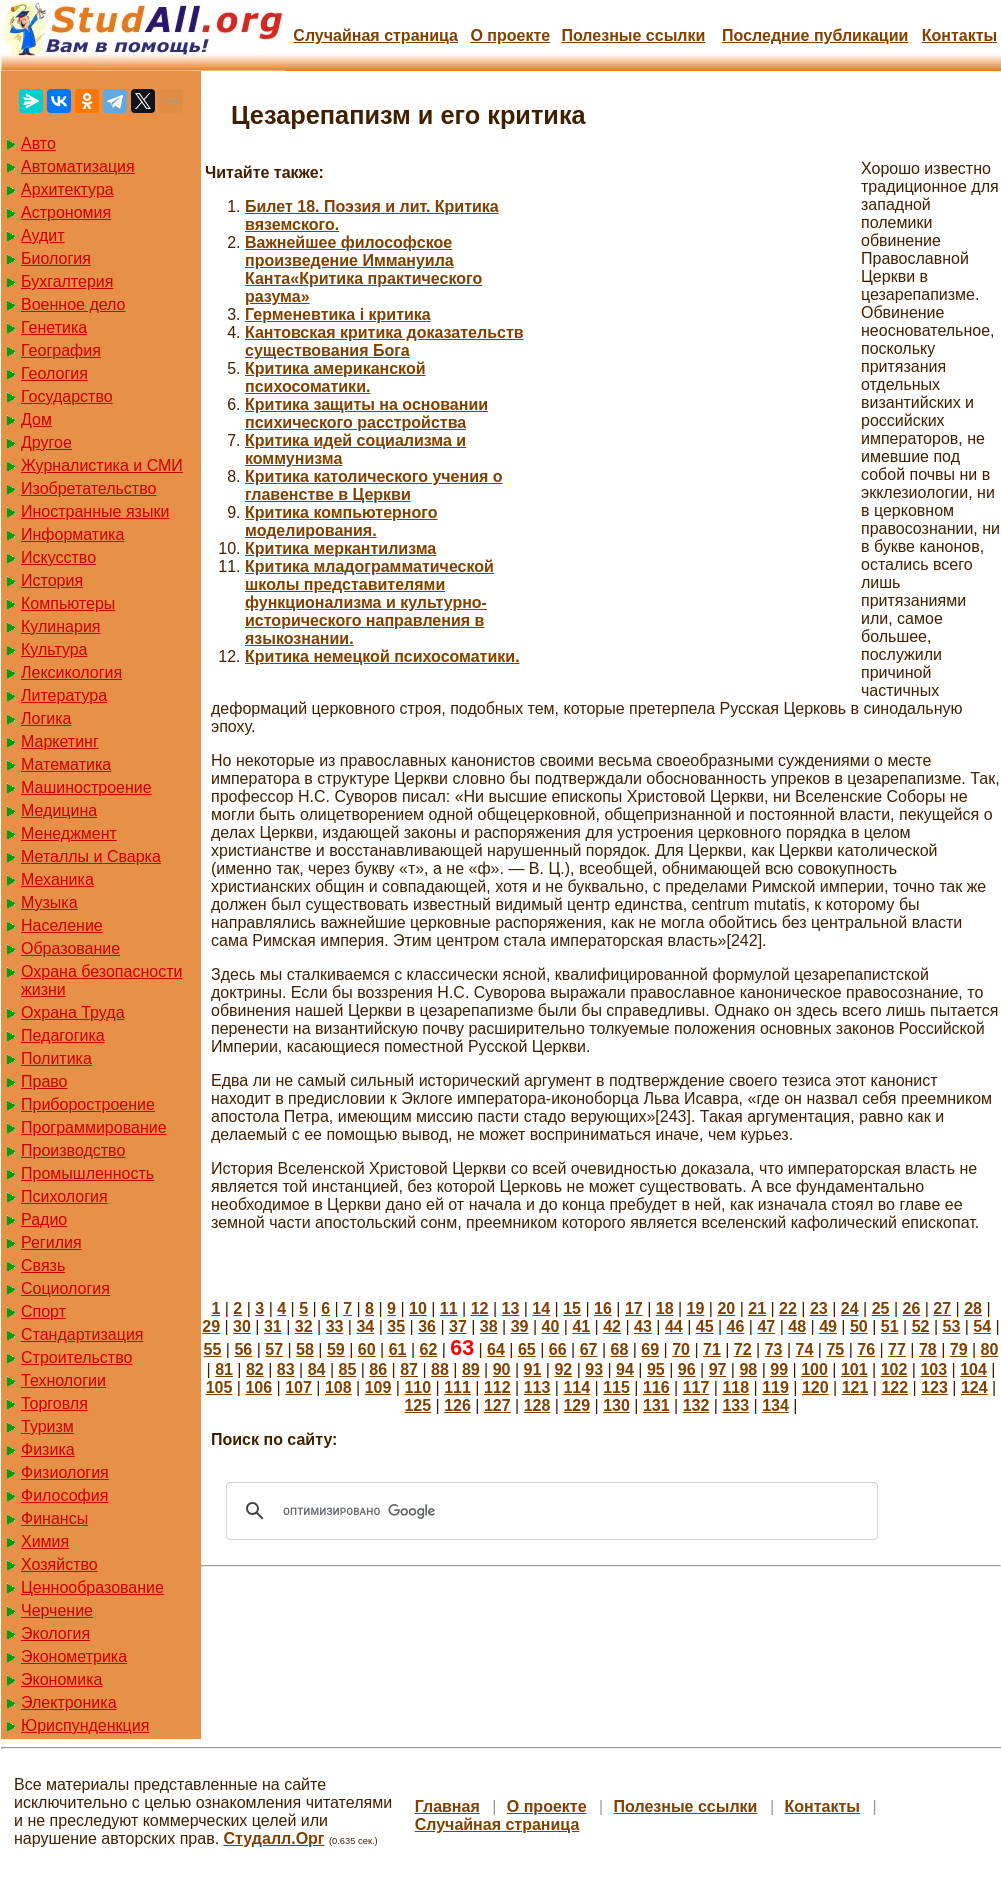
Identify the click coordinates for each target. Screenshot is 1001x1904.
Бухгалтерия (67, 281)
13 (511, 1308)
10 (418, 1308)
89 (471, 1369)
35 (396, 1326)
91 (533, 1369)
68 (619, 1349)
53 (952, 1326)
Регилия (51, 1242)
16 (603, 1308)
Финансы (54, 1518)
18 (665, 1308)
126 (457, 1405)
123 (934, 1387)
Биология (56, 258)
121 (855, 1387)
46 (736, 1326)
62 (428, 1349)
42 (612, 1326)
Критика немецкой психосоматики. (382, 656)
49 (828, 1326)
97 (718, 1369)
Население (62, 925)
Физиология (65, 1472)
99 (779, 1369)
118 (735, 1387)
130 (616, 1405)
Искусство (58, 557)
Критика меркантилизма (340, 548)
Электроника (69, 1702)
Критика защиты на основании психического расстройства (366, 413)
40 (551, 1326)
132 (696, 1405)
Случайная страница (375, 35)
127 (497, 1405)
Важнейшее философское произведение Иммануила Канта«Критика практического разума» (363, 269)
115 (616, 1387)
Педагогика (63, 1035)
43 (643, 1326)
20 (726, 1308)
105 (219, 1387)
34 (365, 1326)
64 (496, 1349)
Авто (38, 143)
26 (911, 1308)
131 (656, 1405)
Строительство (76, 1357)
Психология (64, 1196)
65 (527, 1349)
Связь (43, 1265)
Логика (46, 718)
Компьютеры (68, 603)
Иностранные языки (95, 511)
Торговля (54, 1403)
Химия (45, 1541)
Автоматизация (78, 166)
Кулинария (60, 626)
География (61, 350)
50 (859, 1326)
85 (348, 1369)
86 (378, 1369)
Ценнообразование (92, 1587)
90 (502, 1369)
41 (581, 1326)
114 (576, 1387)
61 (398, 1349)
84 (317, 1369)
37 (458, 1326)
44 (674, 1326)
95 (656, 1369)
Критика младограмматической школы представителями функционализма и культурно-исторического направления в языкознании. (369, 602)
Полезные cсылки (633, 35)
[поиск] (549, 1511)
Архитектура (67, 189)
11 (449, 1308)
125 (417, 1405)
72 (743, 1349)
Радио (44, 1219)
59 (336, 1349)
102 (894, 1369)
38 (489, 1326)
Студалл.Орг (274, 1838)
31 (273, 1326)
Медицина (59, 810)
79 (959, 1349)
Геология (54, 373)
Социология (65, 1288)
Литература (64, 695)
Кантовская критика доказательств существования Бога (384, 341)
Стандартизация (82, 1334)
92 (563, 1369)
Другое (46, 442)
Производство (73, 1150)
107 (298, 1387)
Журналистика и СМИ (102, 465)
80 (990, 1349)
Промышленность (87, 1173)
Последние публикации (815, 35)
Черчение (57, 1610)
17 (634, 1308)
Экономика (62, 1679)
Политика (56, 1058)
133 (735, 1405)
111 (457, 1387)
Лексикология (71, 672)
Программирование (94, 1127)
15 (572, 1308)
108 (338, 1387)
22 (788, 1308)
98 (748, 1369)
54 (982, 1326)
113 (537, 1387)
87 (409, 1369)
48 (797, 1326)
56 (243, 1349)
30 (242, 1326)
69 (650, 1349)
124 (974, 1387)
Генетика (54, 327)
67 (589, 1349)
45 (705, 1326)
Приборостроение (88, 1104)
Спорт (43, 1311)
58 (305, 1349)
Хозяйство (59, 1564)
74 (805, 1349)
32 (304, 1326)
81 (224, 1369)
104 (973, 1369)
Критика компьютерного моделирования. (341, 521)
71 (712, 1349)
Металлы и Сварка (91, 856)
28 (973, 1308)
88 (440, 1369)
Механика (57, 879)
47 (766, 1326)
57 (274, 1349)
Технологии (63, 1380)
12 (480, 1308)
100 (814, 1369)
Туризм (47, 1426)
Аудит (43, 235)
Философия (64, 1495)
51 (890, 1326)
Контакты (959, 35)
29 (211, 1326)
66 (558, 1349)
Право (44, 1081)
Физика (48, 1449)
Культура (54, 649)
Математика (66, 764)
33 (335, 1326)
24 (850, 1308)
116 (656, 1387)
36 (427, 1326)
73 (774, 1349)
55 (213, 1349)
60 (367, 1349)
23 (819, 1308)
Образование (70, 948)
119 (775, 1387)
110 (417, 1387)
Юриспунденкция (85, 1725)
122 (894, 1387)
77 (897, 1349)
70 (681, 1349)
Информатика (72, 534)
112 (497, 1387)
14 (541, 1308)
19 (696, 1308)
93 (594, 1369)
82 (255, 1369)
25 (881, 1308)
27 (942, 1308)
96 (687, 1369)
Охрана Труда (73, 1012)
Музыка (49, 902)
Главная (447, 1806)
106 (258, 1387)
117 (696, 1387)
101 (854, 1369)
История (52, 580)
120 (815, 1387)
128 (537, 1405)
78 (928, 1349)
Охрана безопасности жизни (101, 980)
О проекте (510, 35)
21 (757, 1308)
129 (576, 1405)
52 (921, 1326)
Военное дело (73, 304)
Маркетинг (60, 741)
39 (520, 1326)
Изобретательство (88, 488)
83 (286, 1369)
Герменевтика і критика (338, 314)
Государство (67, 396)
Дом (36, 419)
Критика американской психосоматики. (335, 377)
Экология (55, 1633)
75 (835, 1349)
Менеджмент (69, 833)
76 (866, 1349)
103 (933, 1369)
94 (625, 1369)
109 (378, 1387)
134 (775, 1405)
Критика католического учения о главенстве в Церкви (374, 485)
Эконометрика (74, 1656)
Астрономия (66, 212)
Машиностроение (86, 787)
